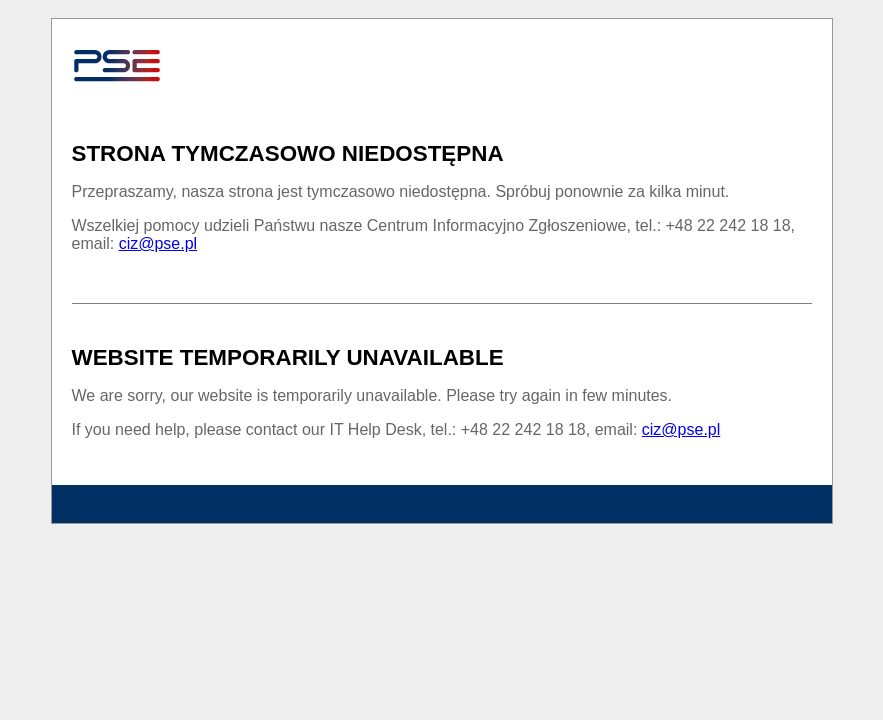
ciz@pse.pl (158, 243)
